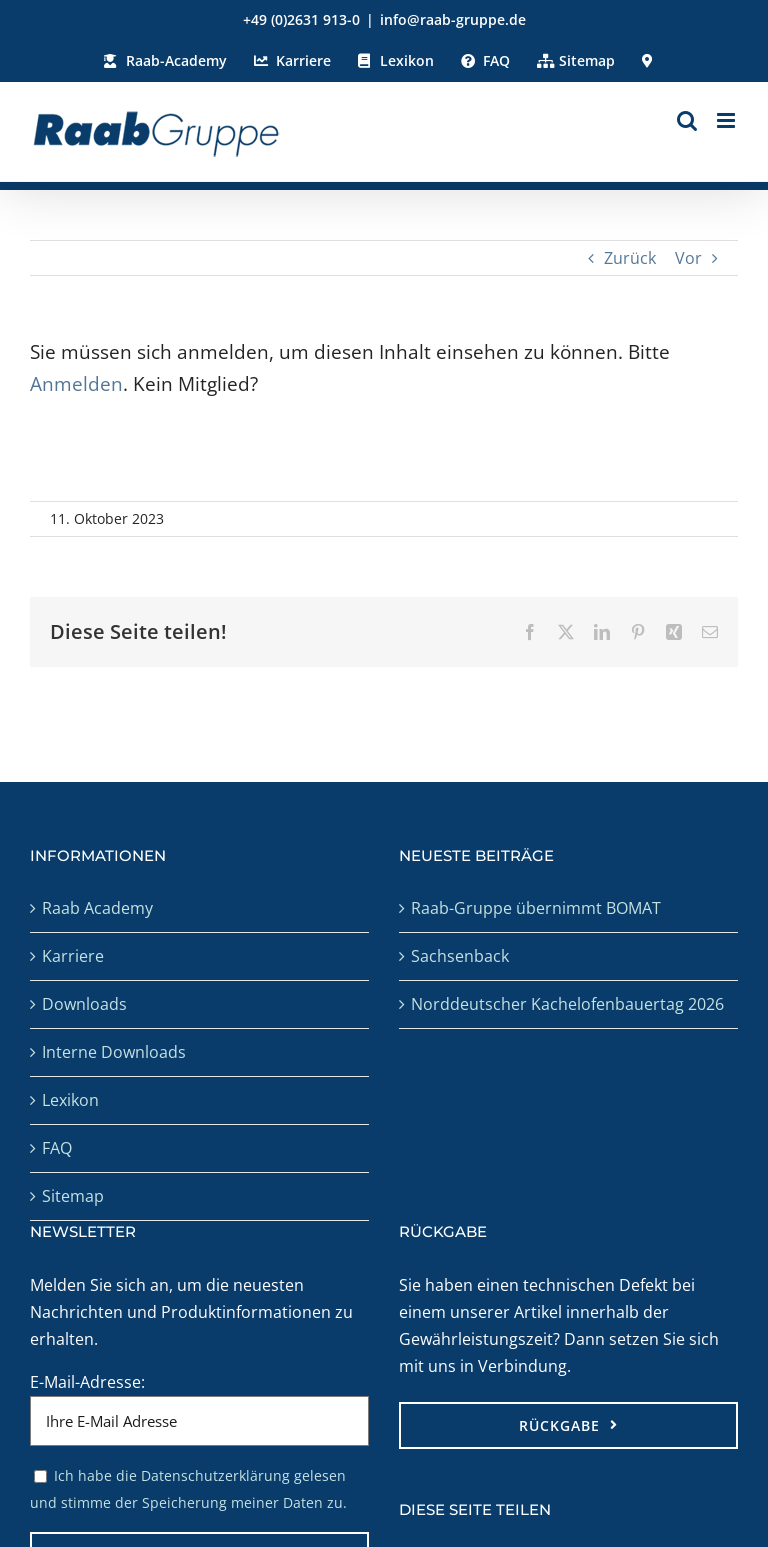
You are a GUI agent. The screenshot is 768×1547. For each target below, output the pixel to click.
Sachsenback (460, 956)
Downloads (84, 1004)
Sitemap (73, 1196)
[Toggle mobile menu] (727, 120)
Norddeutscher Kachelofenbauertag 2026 (567, 1004)
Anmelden (76, 383)
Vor (688, 258)
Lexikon (70, 1100)
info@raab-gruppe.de (453, 19)
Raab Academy (97, 908)
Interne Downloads (114, 1052)
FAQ (57, 1148)
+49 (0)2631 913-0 (301, 19)
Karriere (73, 956)
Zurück (630, 258)
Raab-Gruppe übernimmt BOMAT (536, 908)
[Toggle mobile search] (687, 120)
